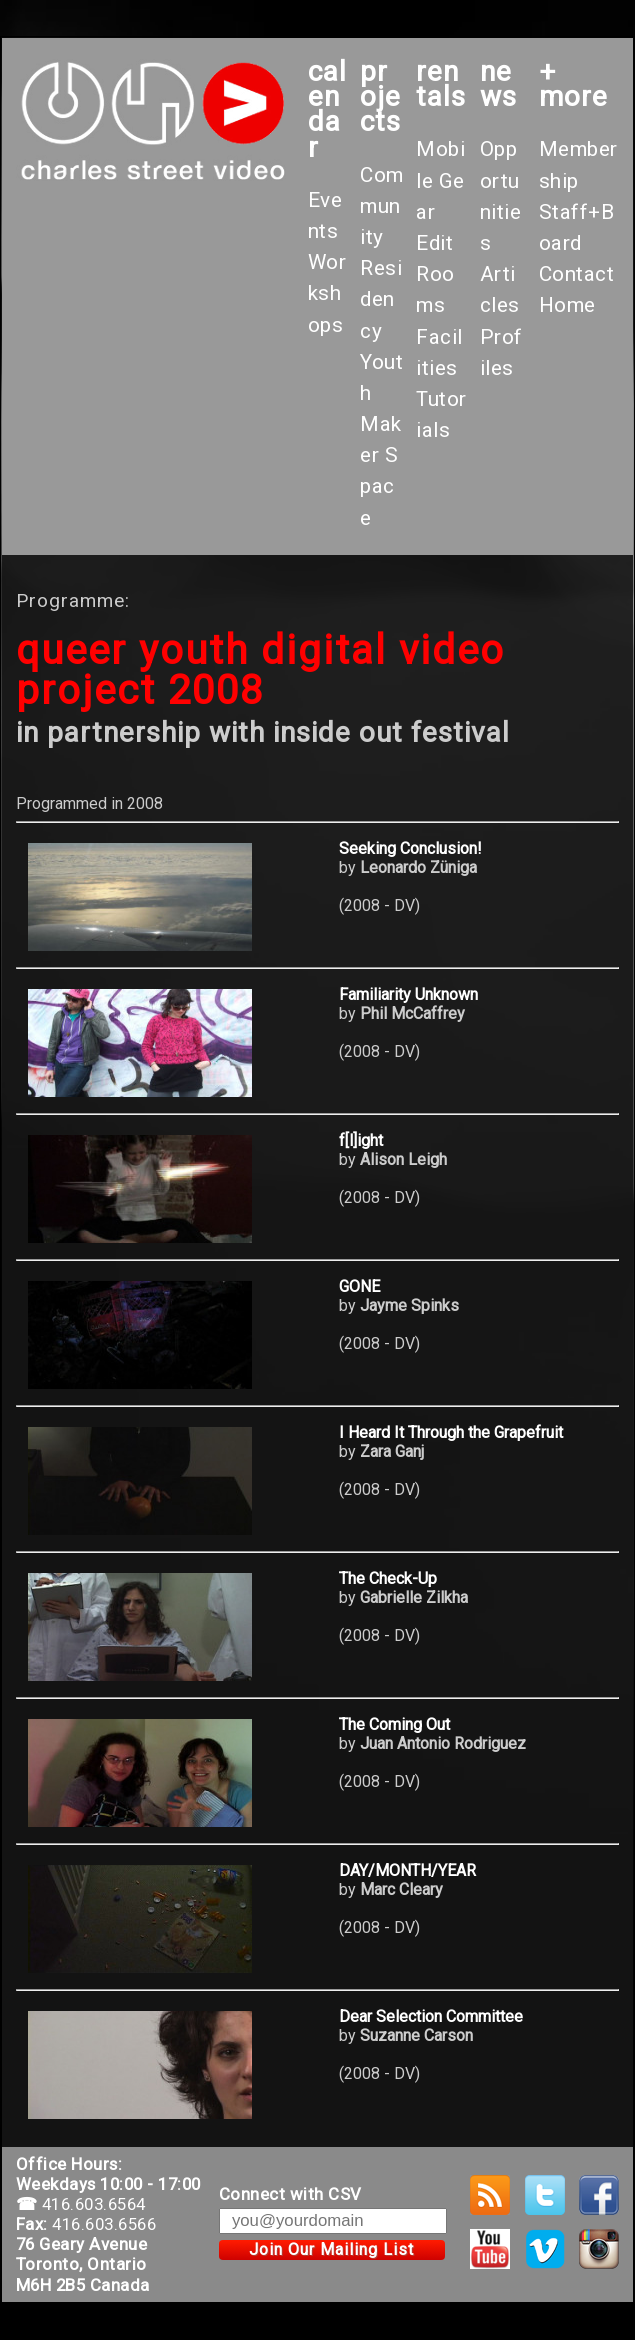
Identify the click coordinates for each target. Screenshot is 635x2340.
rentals (441, 84)
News (498, 84)
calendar (327, 109)
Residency (381, 299)
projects (380, 96)
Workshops (327, 293)
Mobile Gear (440, 180)
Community (382, 206)
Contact (577, 274)
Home (567, 305)
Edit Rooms (435, 274)
